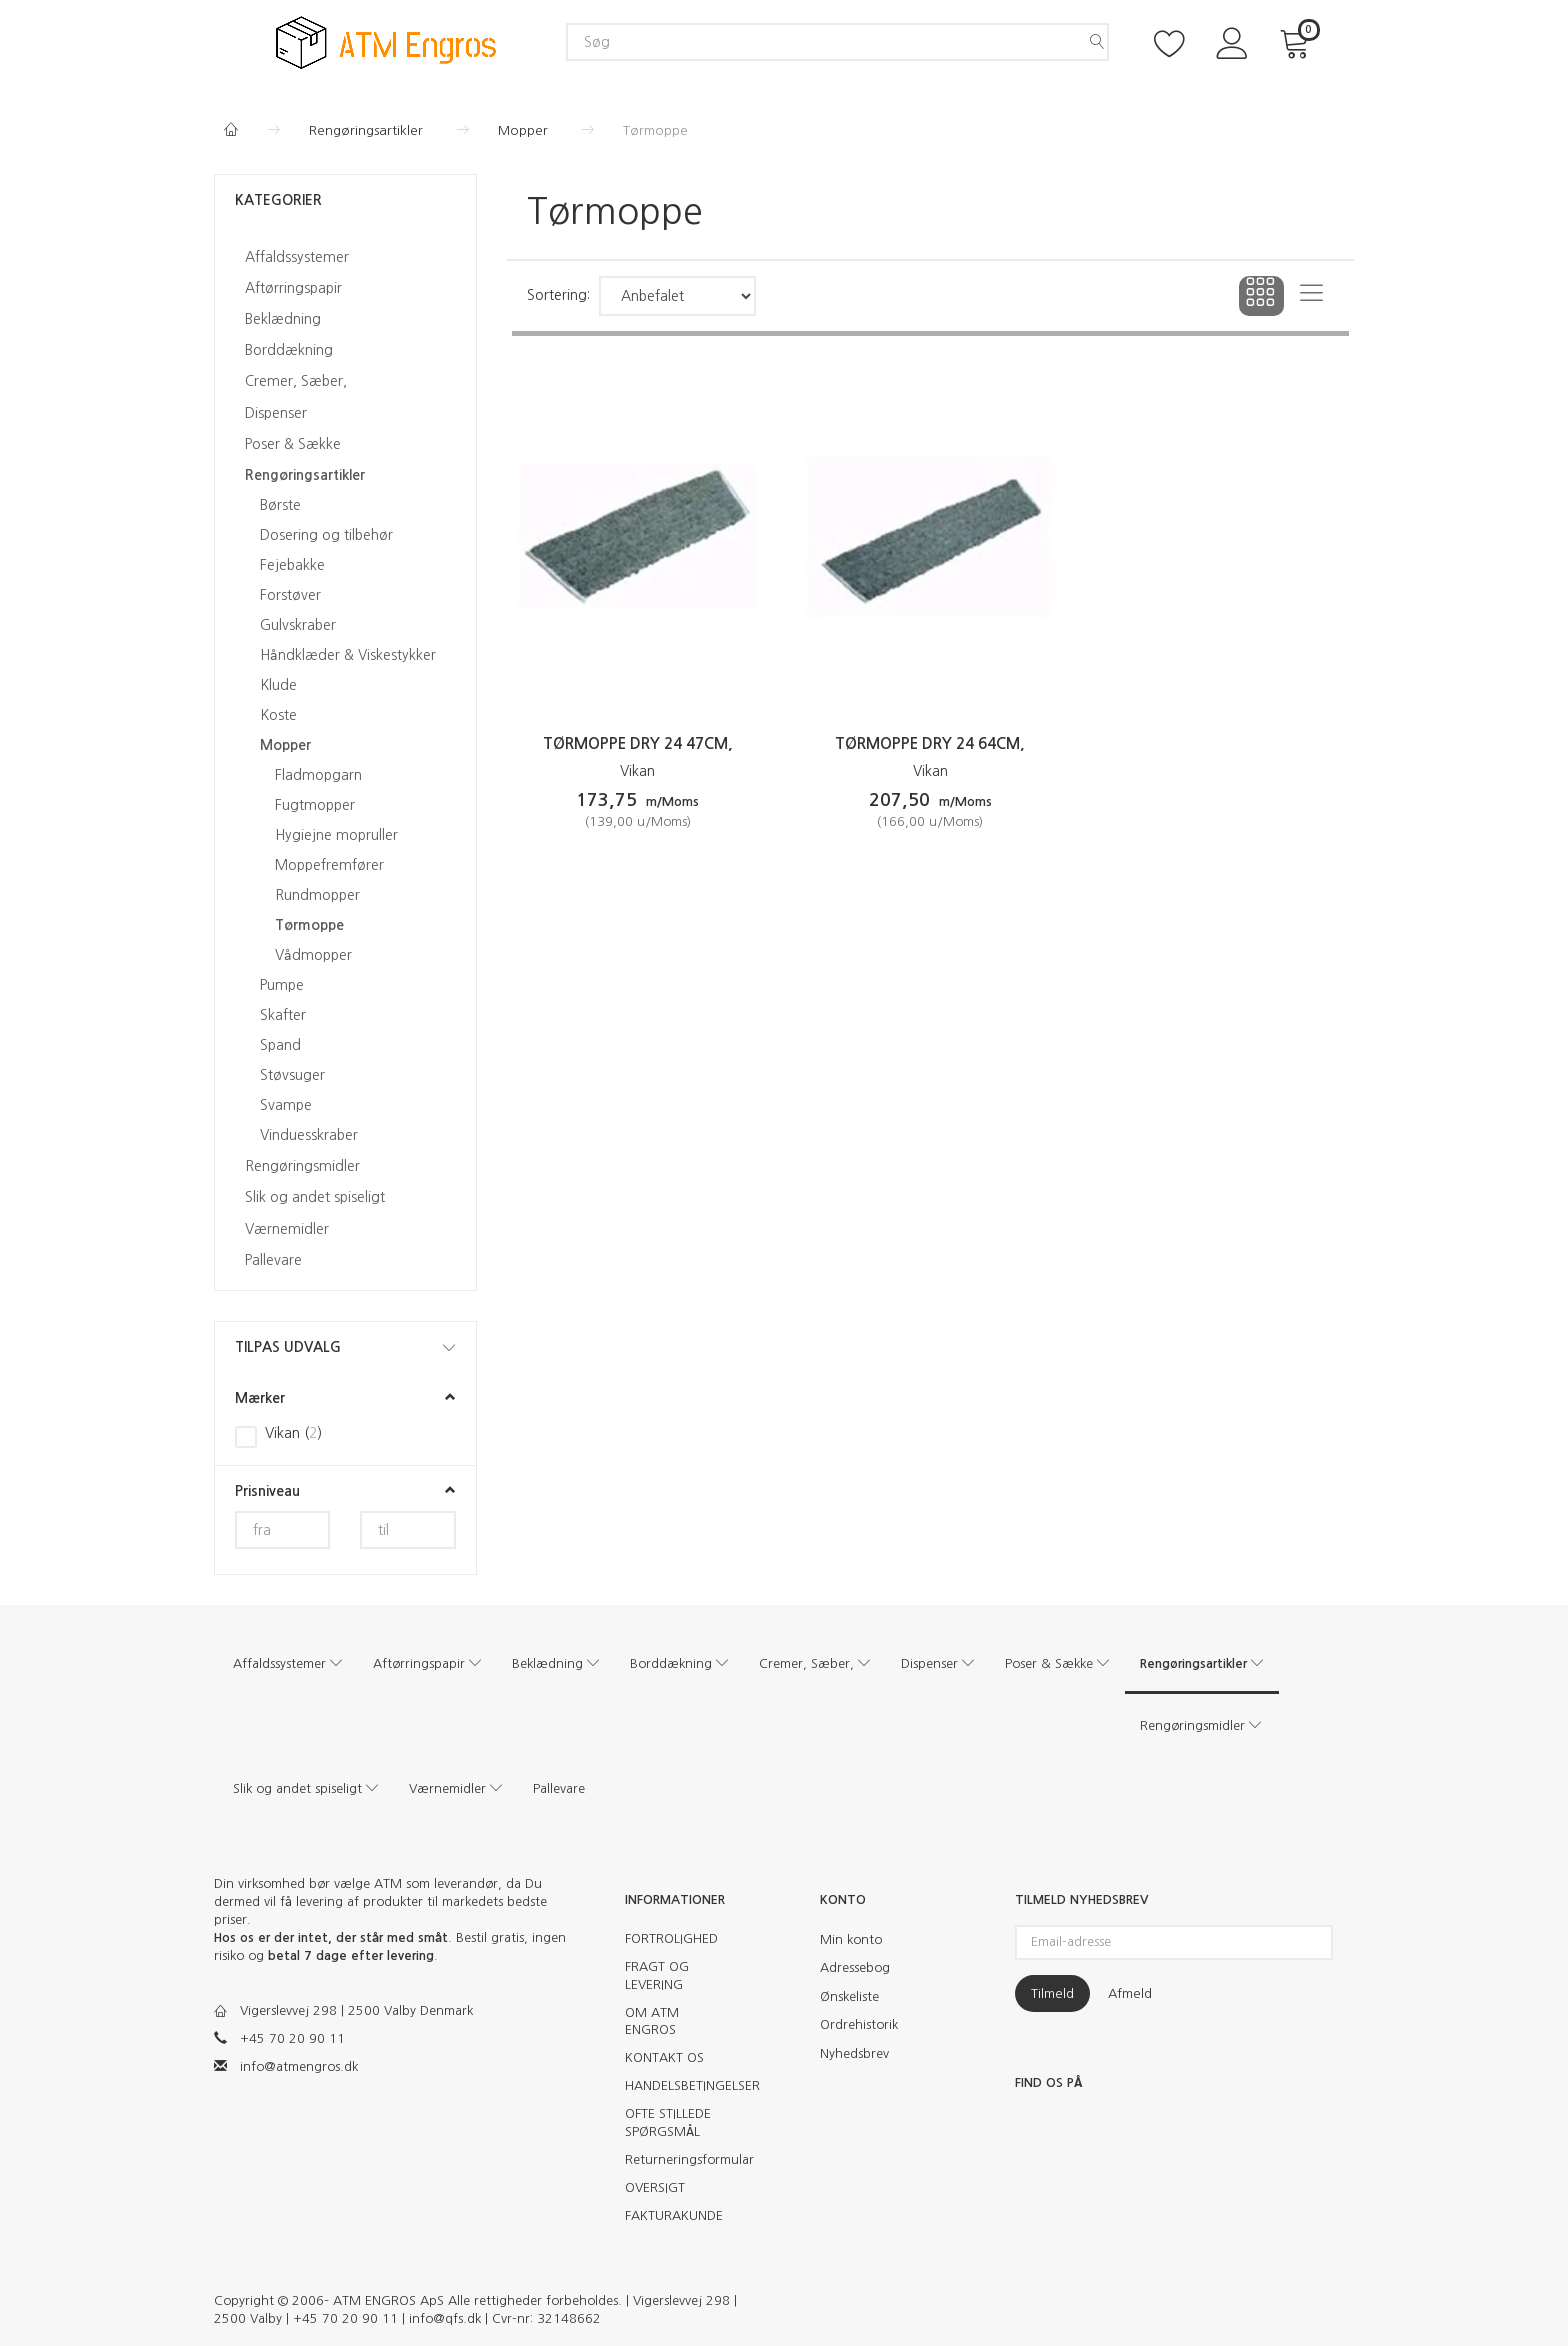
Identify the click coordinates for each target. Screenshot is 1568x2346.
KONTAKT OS (664, 2057)
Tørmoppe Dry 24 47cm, (638, 743)
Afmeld (1130, 1993)
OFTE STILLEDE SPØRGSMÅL (668, 2122)
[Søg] (1097, 42)
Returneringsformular (681, 2159)
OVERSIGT (655, 2187)
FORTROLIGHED (671, 1938)
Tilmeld (1052, 1993)
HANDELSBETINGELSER (681, 2085)
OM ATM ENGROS (652, 2021)
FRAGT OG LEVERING (657, 1975)
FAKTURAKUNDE (674, 2215)
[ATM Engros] (386, 41)
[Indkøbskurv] (1298, 41)
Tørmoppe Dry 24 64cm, (930, 743)
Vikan (637, 771)
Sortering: (558, 295)
